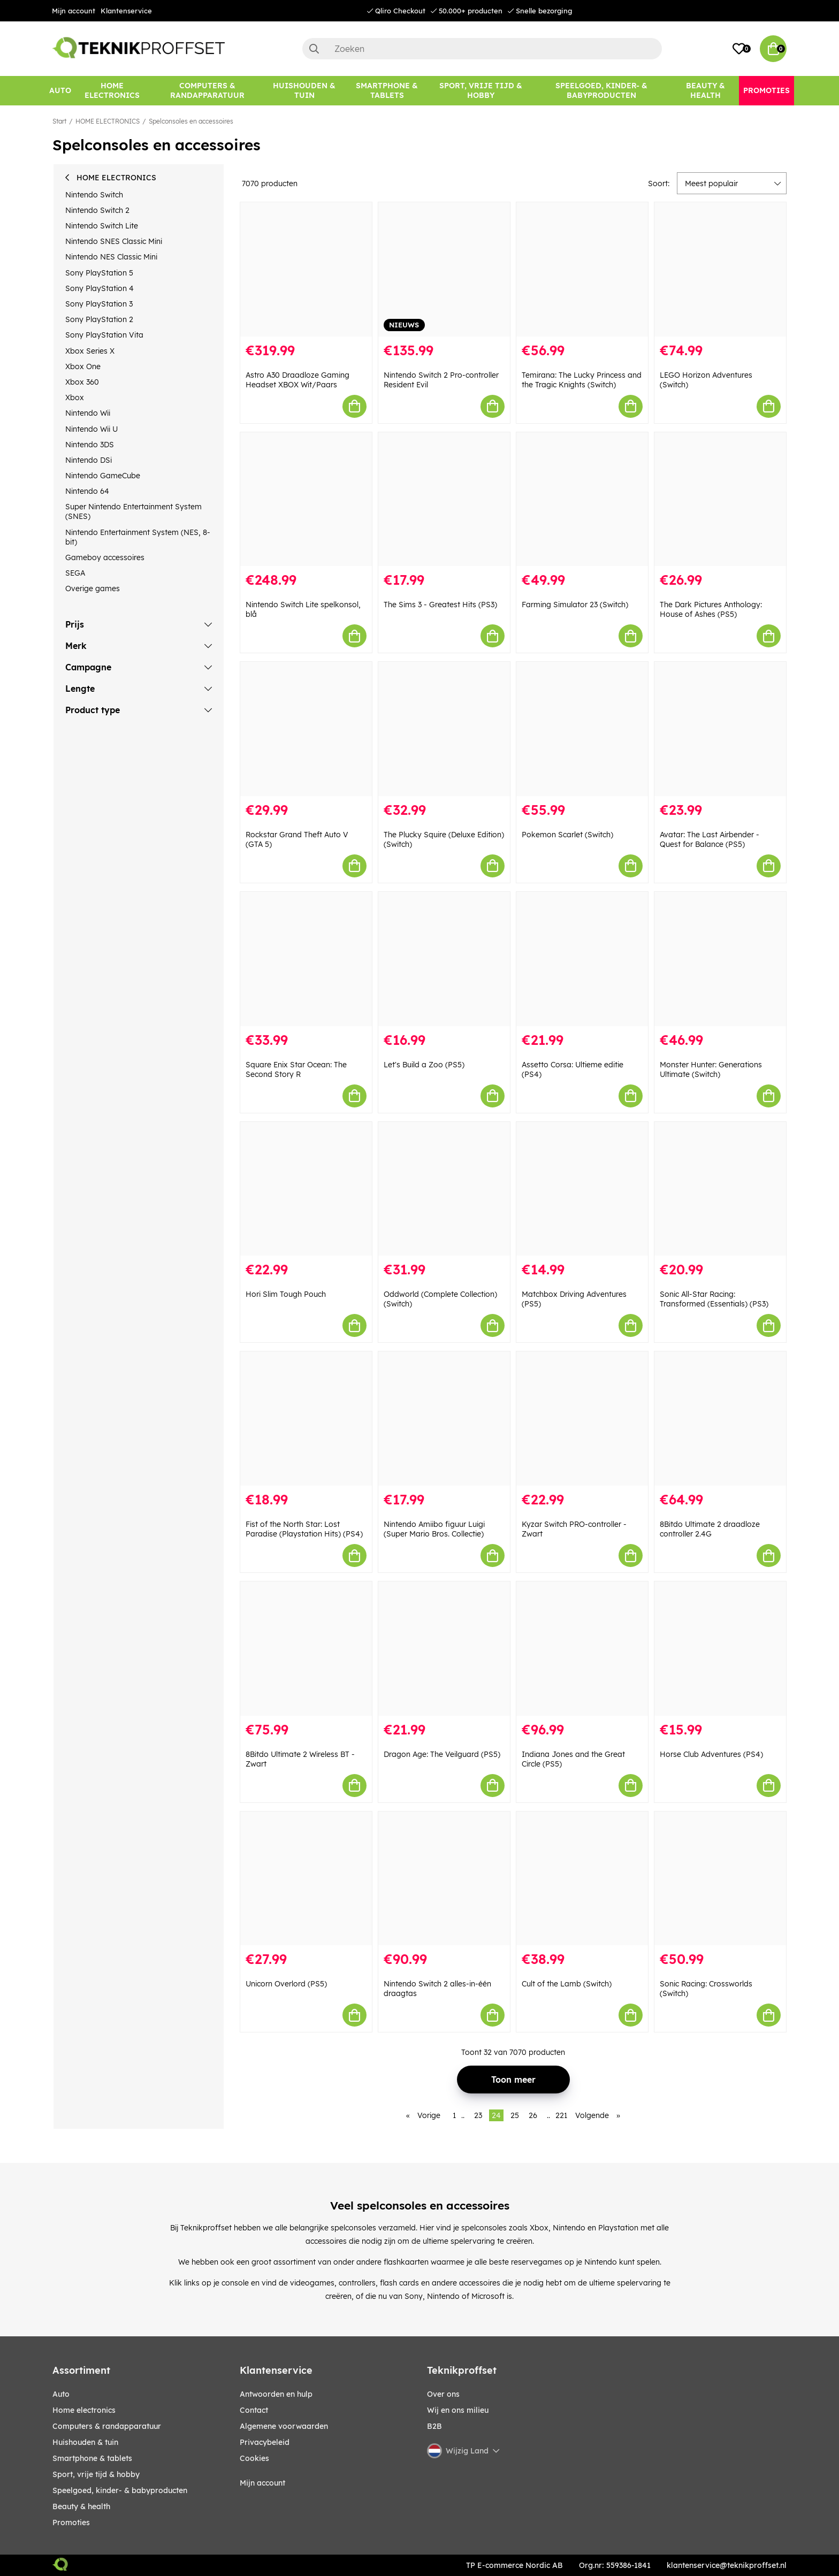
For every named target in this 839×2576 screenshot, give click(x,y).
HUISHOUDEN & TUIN (85, 2442)
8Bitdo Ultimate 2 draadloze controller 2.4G (710, 1529)
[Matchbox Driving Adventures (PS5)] (582, 1189)
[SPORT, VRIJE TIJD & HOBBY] (481, 90)
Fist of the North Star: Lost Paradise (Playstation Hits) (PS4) (304, 1529)
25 (514, 2115)
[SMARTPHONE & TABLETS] (387, 90)
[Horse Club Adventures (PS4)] (720, 1648)
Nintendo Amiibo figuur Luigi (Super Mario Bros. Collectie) (434, 1529)
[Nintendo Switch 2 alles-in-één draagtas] (444, 1878)
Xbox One (83, 366)
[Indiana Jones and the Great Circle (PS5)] (582, 1648)
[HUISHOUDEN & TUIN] (304, 90)
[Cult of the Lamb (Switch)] (582, 1878)
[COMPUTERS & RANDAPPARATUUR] (207, 90)
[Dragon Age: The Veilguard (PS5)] (444, 1648)
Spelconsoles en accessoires (191, 121)
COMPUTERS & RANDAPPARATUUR (106, 2426)
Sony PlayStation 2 (99, 319)
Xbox (74, 397)
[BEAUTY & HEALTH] (705, 90)
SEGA (75, 573)
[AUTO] (60, 90)
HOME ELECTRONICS (107, 121)
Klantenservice (126, 10)
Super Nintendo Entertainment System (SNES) (133, 511)
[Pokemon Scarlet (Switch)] (582, 729)
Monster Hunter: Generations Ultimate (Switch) (711, 1069)
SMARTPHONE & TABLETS (92, 2458)
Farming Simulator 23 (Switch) (575, 604)
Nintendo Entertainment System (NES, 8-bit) (137, 537)
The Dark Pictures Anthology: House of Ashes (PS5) (711, 609)
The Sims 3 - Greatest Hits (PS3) (440, 604)
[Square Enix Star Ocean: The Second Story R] (306, 959)
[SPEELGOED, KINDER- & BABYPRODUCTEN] (601, 90)
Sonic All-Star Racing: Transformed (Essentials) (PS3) (714, 1299)
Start (59, 121)
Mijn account (73, 10)
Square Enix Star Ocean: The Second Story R (296, 1069)
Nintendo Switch (94, 195)
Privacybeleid (264, 2442)
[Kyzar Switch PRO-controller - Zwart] (582, 1418)
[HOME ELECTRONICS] (112, 90)
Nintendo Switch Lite (101, 226)
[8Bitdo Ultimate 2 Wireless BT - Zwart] (306, 1648)
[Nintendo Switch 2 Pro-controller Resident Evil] (444, 269)
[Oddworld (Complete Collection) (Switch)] (444, 1189)
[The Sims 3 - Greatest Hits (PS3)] (444, 499)
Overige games (92, 588)
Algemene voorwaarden (284, 2426)
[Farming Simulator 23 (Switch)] (582, 499)
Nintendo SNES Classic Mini (113, 241)
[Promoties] (766, 90)
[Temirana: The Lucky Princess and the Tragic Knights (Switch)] (582, 269)
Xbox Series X (90, 351)
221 (561, 2115)
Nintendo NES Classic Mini (111, 257)
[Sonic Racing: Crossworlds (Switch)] (720, 1878)
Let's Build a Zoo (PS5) (424, 1064)
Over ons (443, 2394)
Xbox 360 (82, 382)
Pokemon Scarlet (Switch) (567, 834)
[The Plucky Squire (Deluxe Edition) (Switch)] (444, 729)
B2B (434, 2426)
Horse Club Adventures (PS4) (711, 1754)
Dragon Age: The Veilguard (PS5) (442, 1754)
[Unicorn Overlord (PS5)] (306, 1878)
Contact (254, 2410)
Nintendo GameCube (102, 475)
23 (478, 2115)
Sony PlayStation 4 (99, 288)
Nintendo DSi (88, 460)
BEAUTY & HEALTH (81, 2506)
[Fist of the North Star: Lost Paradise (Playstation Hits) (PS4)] (306, 1418)
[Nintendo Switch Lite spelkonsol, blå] (306, 499)
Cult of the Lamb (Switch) (567, 1984)
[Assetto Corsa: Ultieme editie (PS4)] (582, 959)
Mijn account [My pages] (262, 2483)
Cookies (254, 2458)
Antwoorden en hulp (276, 2394)
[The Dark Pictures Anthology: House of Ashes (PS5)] (720, 499)
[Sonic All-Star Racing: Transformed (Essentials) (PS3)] (720, 1189)
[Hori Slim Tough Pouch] (306, 1189)
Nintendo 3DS (89, 444)
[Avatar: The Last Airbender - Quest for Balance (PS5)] (720, 729)
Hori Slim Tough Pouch (286, 1294)
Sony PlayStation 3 (99, 304)
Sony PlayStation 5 (99, 273)
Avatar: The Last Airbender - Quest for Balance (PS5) (709, 839)
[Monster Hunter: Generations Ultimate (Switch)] (720, 959)
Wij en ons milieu (458, 2410)
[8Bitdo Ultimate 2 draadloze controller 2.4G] (720, 1418)
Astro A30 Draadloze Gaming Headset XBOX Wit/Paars (297, 379)
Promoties (71, 2522)
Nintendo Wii (87, 413)
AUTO (61, 2394)
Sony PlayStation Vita (104, 335)
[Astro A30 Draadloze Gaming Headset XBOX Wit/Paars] (306, 269)
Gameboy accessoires (104, 557)
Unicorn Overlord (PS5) (286, 1984)
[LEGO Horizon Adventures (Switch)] (720, 269)
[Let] (444, 959)
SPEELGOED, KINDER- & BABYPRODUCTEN (119, 2490)
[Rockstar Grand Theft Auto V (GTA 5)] (306, 729)
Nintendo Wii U (91, 429)
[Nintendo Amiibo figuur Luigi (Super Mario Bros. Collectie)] (444, 1418)
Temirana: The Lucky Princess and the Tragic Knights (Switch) (582, 379)
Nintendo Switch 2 (97, 210)
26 (533, 2115)
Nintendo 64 (87, 491)
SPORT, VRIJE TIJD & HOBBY (96, 2474)
